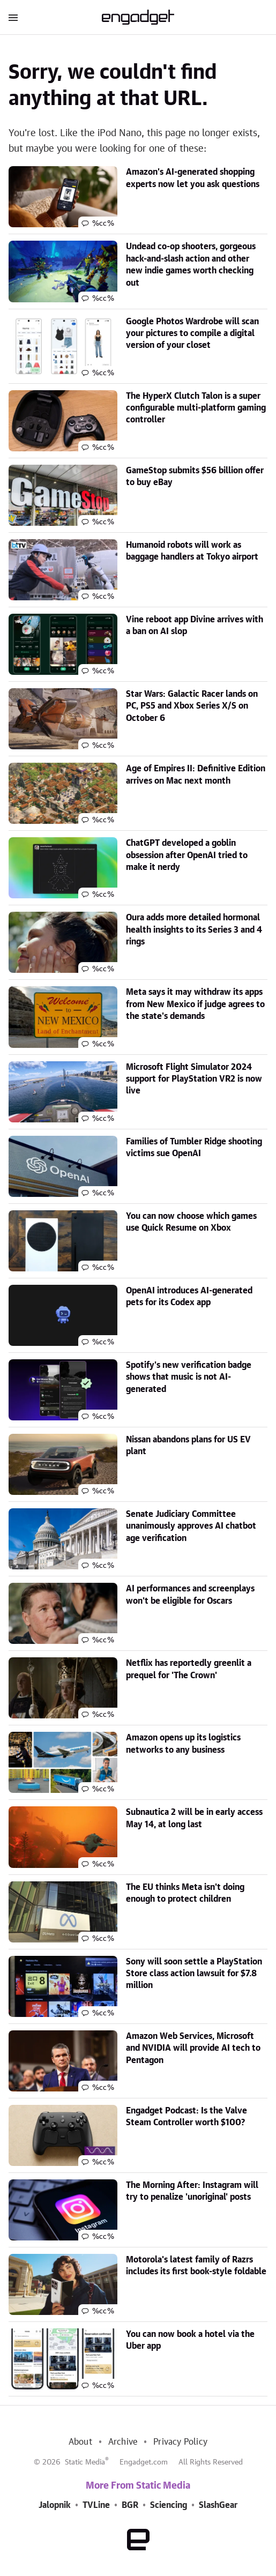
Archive (122, 2442)
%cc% (103, 223)
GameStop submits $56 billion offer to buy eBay (195, 476)
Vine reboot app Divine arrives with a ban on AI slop (194, 625)
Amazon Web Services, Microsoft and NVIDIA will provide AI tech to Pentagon (193, 2048)
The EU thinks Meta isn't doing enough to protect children (185, 1893)
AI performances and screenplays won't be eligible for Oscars (190, 1594)
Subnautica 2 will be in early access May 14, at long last (194, 1818)
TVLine (96, 2505)
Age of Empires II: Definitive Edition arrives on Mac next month (195, 774)
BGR (130, 2505)
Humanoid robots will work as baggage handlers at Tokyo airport (192, 551)
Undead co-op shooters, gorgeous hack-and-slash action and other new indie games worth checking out (191, 264)
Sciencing (168, 2505)
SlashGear (218, 2505)
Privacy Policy (180, 2442)
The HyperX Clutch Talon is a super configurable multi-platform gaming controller (196, 408)
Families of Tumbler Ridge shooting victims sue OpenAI (194, 1147)
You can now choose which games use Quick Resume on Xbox (191, 1222)
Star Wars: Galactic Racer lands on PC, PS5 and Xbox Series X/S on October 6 (192, 706)
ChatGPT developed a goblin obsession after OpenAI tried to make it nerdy (187, 855)
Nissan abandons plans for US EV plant (188, 1445)
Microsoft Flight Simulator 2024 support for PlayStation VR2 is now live (194, 1079)
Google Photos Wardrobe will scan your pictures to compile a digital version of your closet (192, 333)
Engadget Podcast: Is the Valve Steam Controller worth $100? (186, 2116)
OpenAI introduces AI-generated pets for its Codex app (189, 1296)
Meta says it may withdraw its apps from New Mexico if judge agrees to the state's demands (195, 1004)
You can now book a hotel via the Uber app (190, 2340)
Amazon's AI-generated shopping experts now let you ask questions (192, 178)
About (80, 2442)
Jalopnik (55, 2505)
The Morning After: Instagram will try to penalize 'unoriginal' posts (192, 2191)
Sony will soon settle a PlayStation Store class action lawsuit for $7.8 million (194, 1973)
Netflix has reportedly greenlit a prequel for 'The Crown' (188, 1669)
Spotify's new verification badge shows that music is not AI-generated (188, 1377)
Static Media (85, 2462)
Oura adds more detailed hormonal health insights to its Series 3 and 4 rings (194, 929)
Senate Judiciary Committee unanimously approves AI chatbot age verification (191, 1526)
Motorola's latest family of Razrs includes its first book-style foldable (196, 2265)
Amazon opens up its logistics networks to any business (183, 1743)
